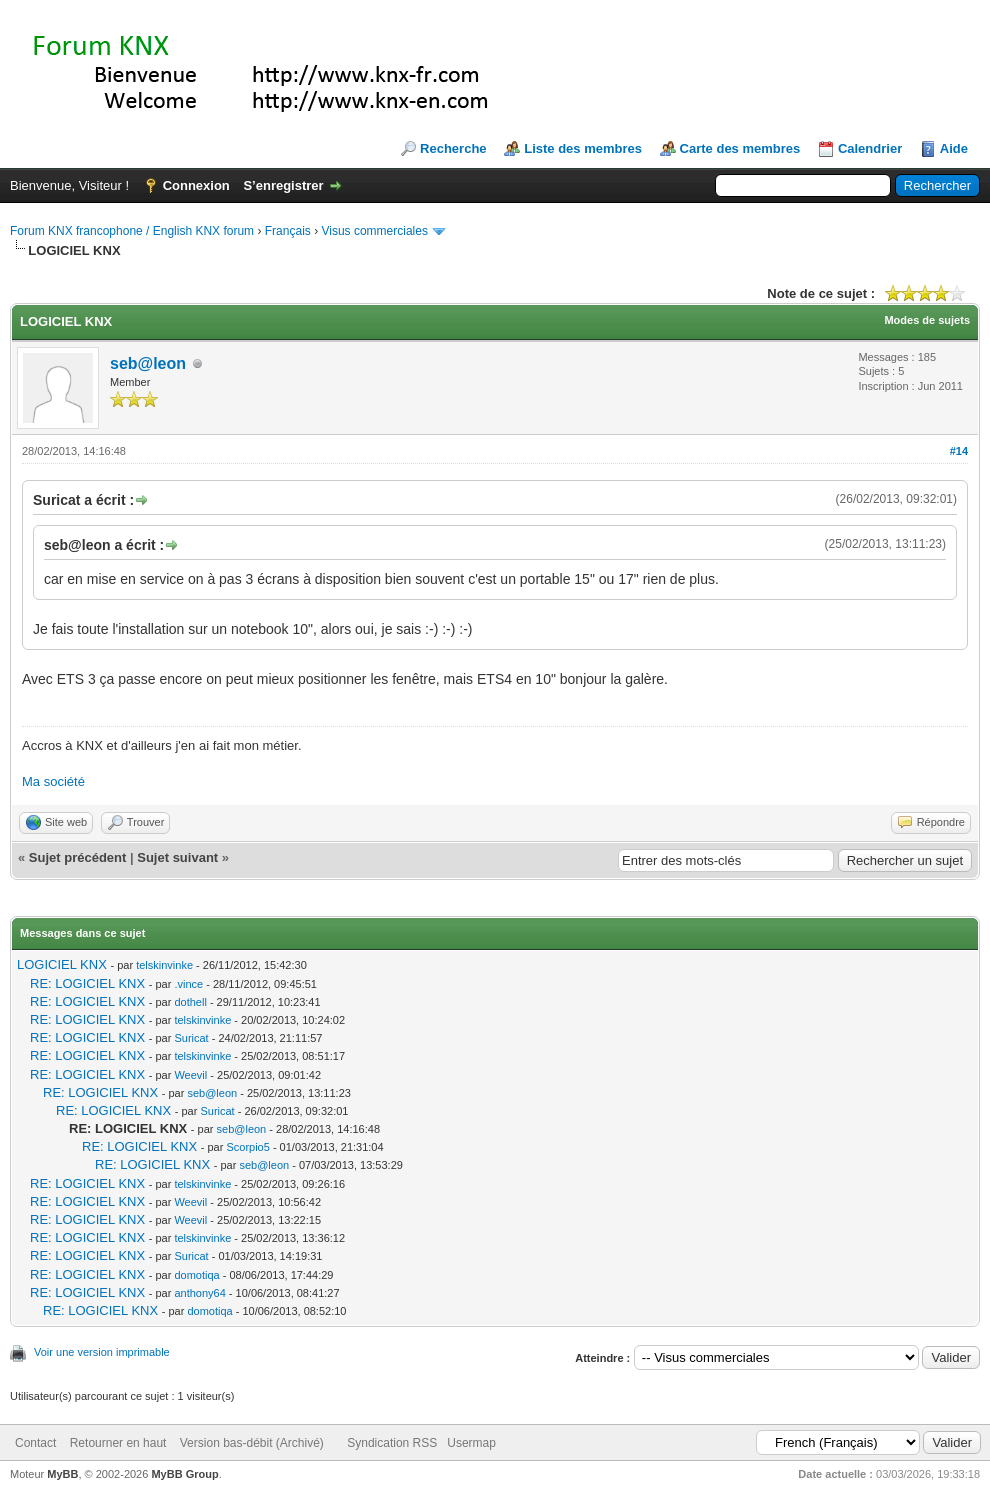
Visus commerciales (374, 231)
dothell (190, 1002)
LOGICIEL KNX (62, 964)
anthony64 (199, 1293)
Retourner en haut (118, 1443)
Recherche (453, 148)
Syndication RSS (392, 1443)
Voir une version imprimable (102, 1352)
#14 (959, 451)
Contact (35, 1443)
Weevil (190, 1075)
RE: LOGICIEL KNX (87, 983)
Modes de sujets (927, 320)
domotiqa (196, 1275)
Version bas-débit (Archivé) (252, 1443)
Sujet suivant (177, 857)
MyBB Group (184, 1474)
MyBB (62, 1474)
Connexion (196, 185)
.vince (188, 984)
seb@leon (148, 363)
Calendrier (870, 148)
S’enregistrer (283, 185)
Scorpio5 (247, 1147)
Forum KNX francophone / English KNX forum (132, 231)
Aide (954, 148)
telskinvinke (164, 965)
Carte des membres (740, 148)
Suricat (191, 1038)
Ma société (53, 781)
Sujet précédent (78, 857)
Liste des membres (583, 148)
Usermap (471, 1443)
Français (288, 231)
